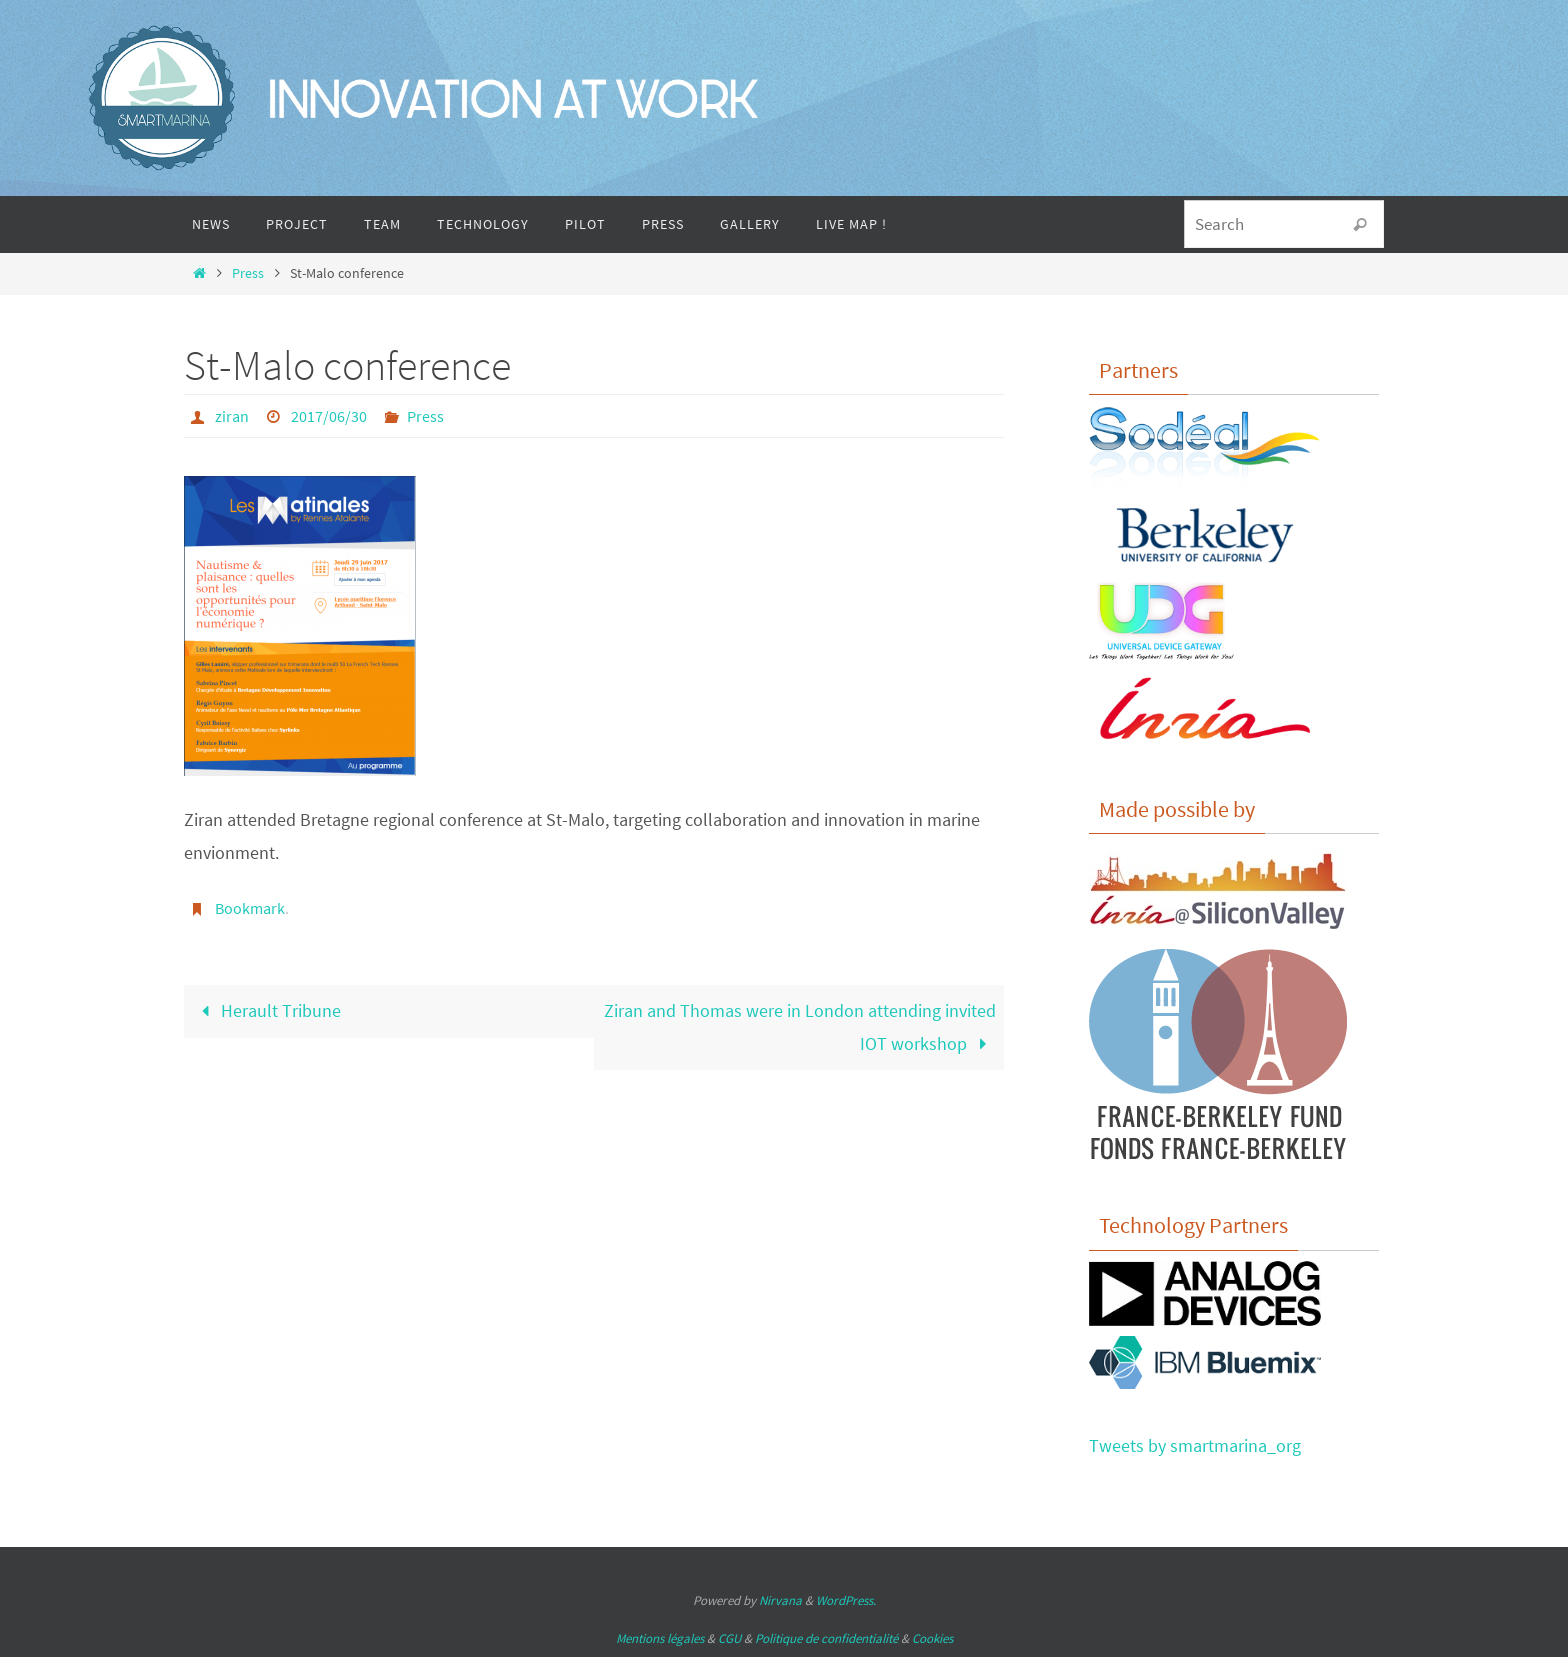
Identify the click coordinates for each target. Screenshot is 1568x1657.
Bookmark (250, 908)
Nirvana (780, 1600)
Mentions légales (660, 1638)
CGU (729, 1638)
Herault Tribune (266, 1010)
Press (248, 273)
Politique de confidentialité (826, 1638)
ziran (232, 416)
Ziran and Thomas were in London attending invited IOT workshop (800, 1026)
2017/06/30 (329, 416)
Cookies (932, 1638)
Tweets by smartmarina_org (1195, 1445)
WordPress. (846, 1600)
